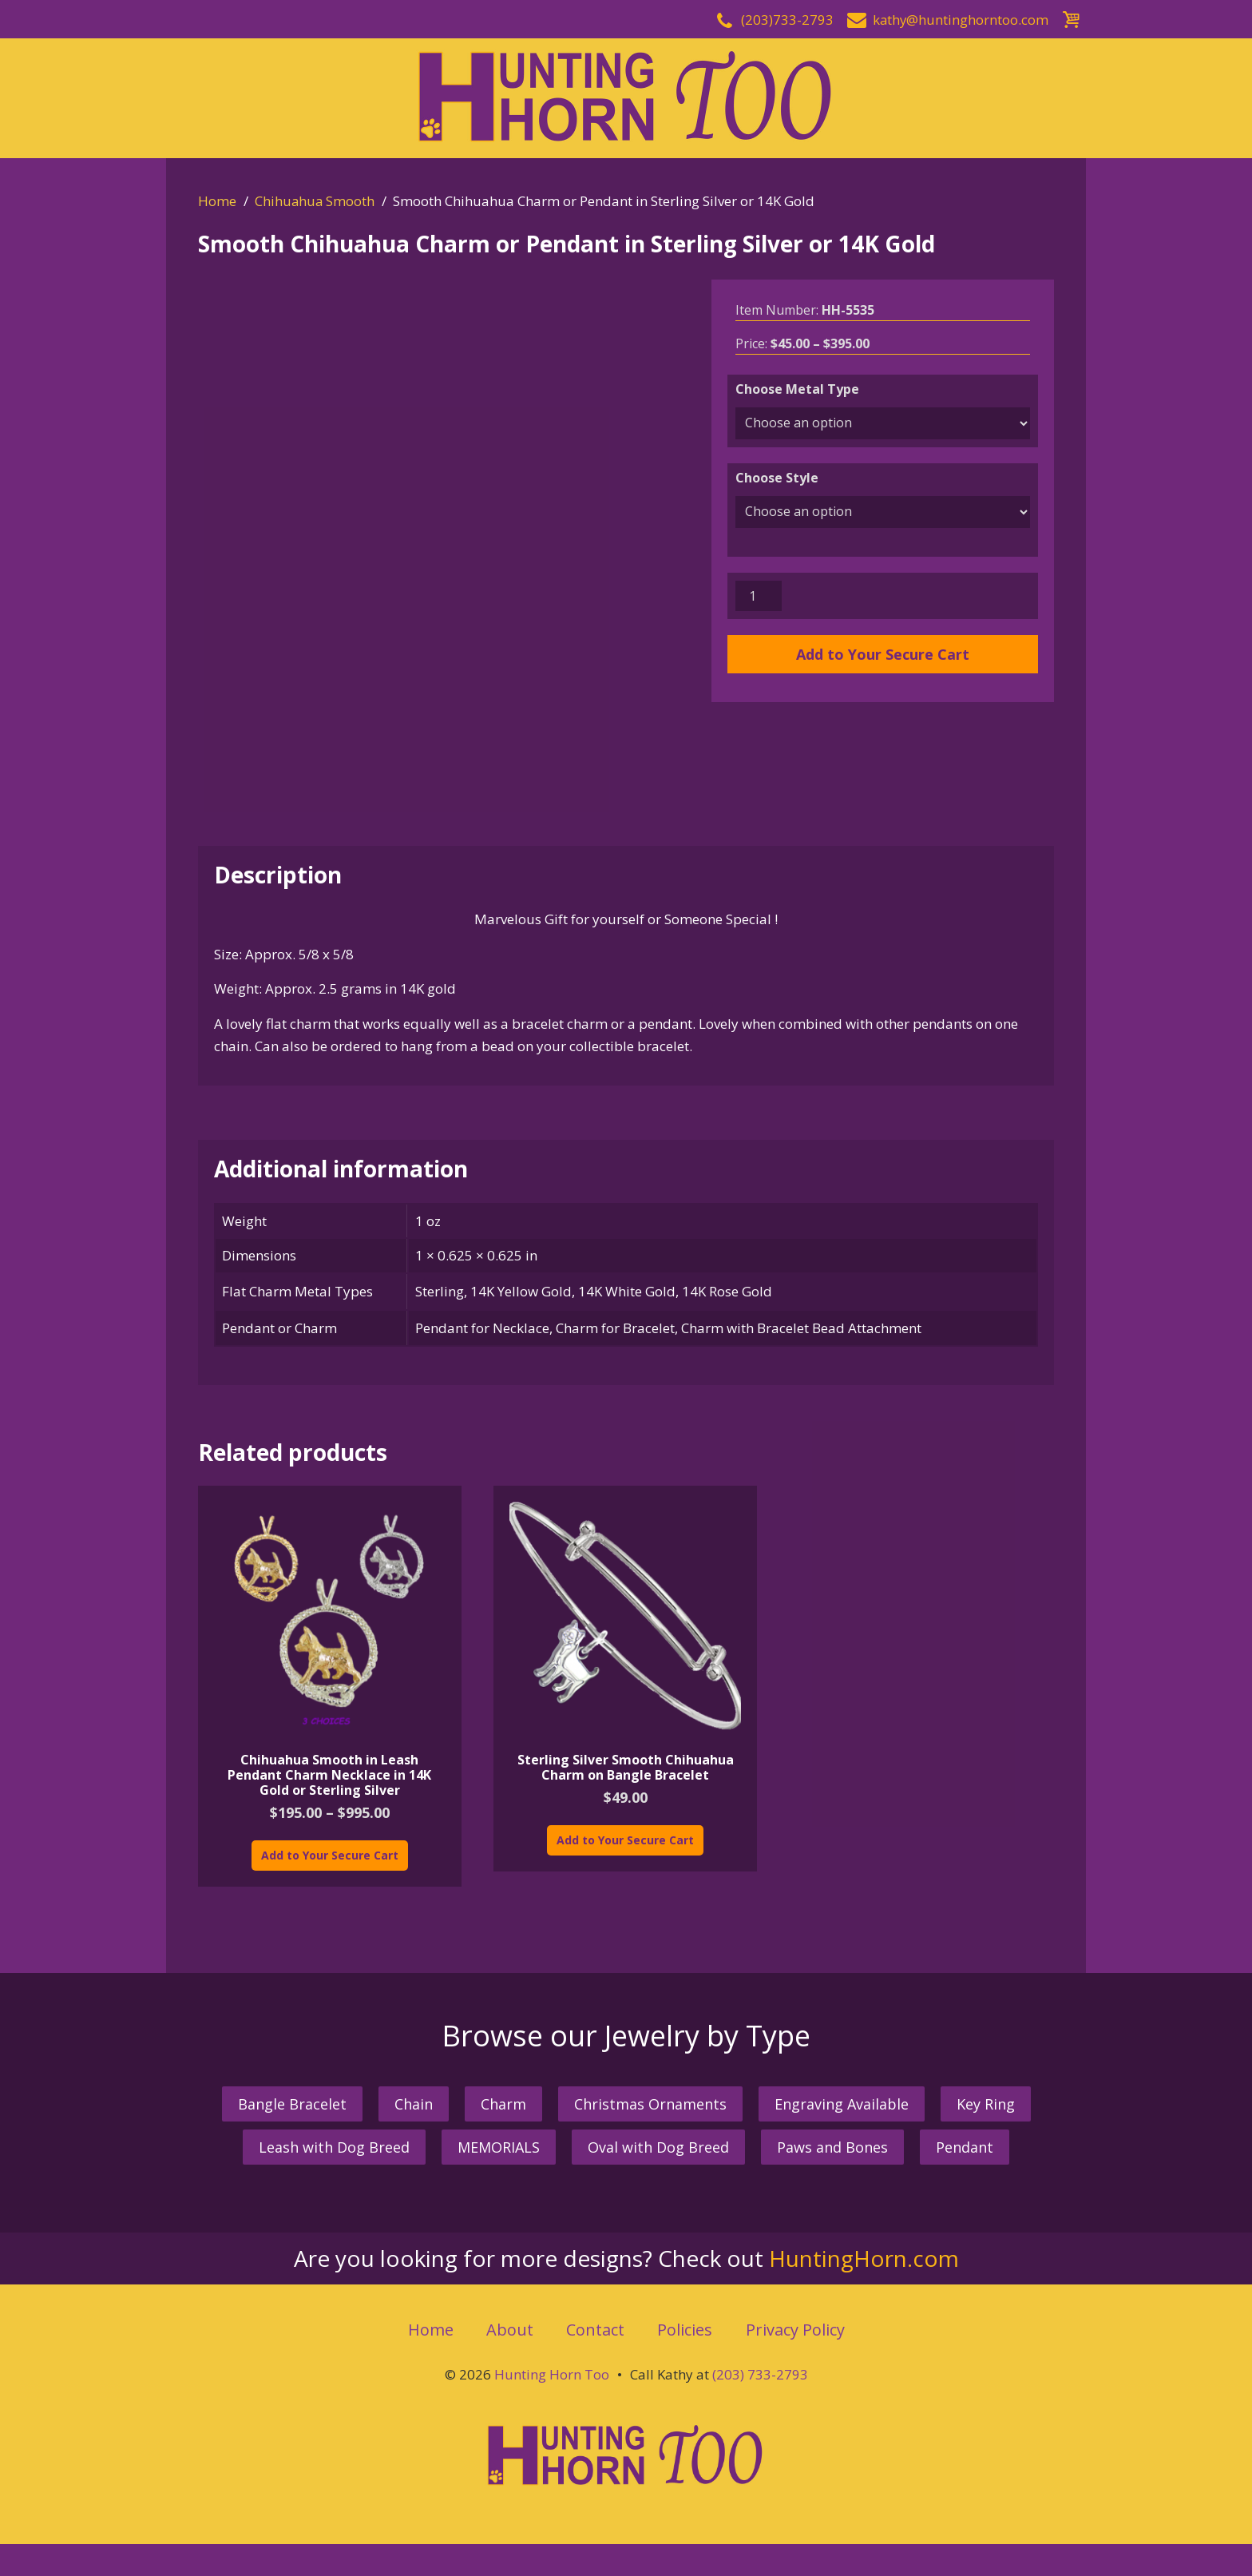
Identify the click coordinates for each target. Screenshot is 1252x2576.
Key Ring (986, 2135)
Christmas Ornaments (650, 2135)
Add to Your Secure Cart (882, 654)
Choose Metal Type (797, 389)
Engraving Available (842, 2135)
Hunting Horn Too (551, 2406)
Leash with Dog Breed (334, 2178)
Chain (413, 2135)
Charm (503, 2135)
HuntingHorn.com (864, 2289)
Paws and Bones (832, 2178)
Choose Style (776, 477)
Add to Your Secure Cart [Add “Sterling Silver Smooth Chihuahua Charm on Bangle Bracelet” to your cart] (625, 1871)
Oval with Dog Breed (658, 2178)
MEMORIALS (499, 2178)
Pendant (964, 2178)
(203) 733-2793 (760, 2406)
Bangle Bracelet (292, 2135)
